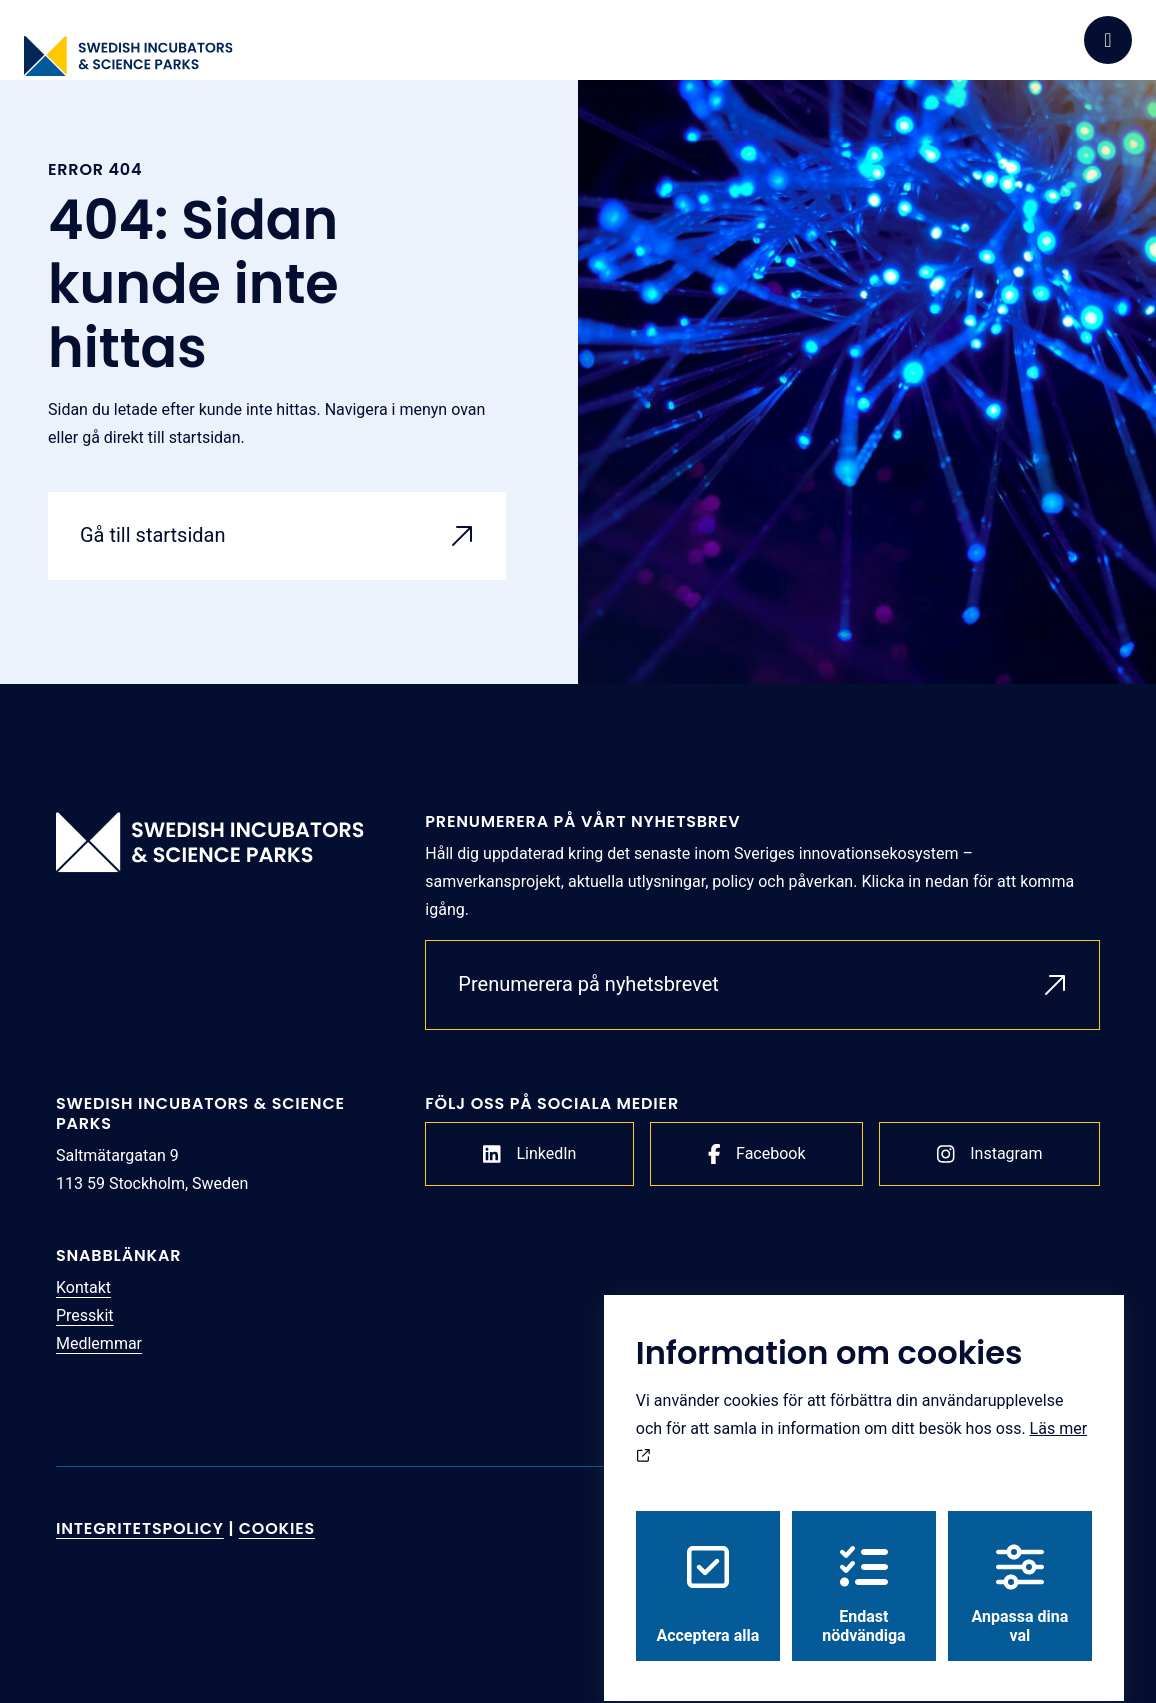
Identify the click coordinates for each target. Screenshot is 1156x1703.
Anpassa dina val (1020, 1577)
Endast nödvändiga (863, 1577)
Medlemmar (99, 1343)
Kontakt (83, 1287)
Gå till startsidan (153, 535)
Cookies (277, 1528)
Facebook (757, 1154)
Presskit (85, 1315)
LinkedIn (530, 1154)
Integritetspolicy (140, 1528)
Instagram (990, 1154)
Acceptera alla (707, 1577)
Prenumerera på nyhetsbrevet (588, 984)
